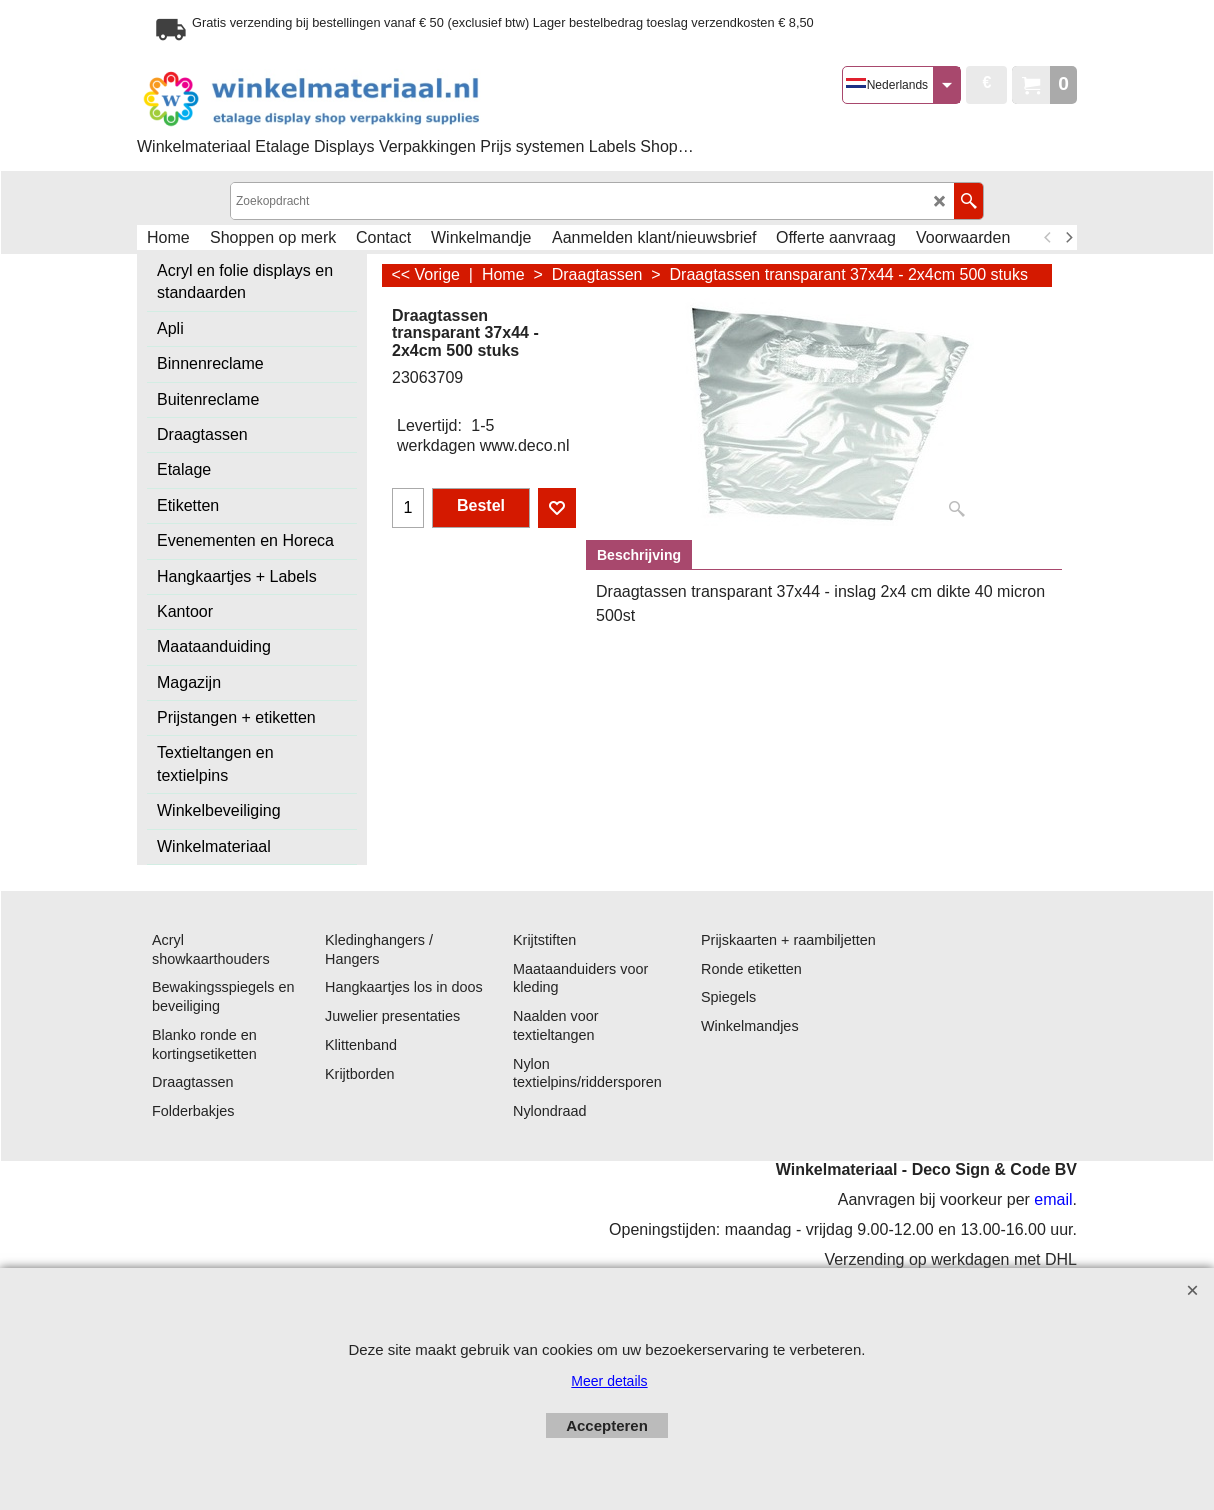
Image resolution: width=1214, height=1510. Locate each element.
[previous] (1048, 238)
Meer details (609, 1381)
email (1053, 1199)
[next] (1068, 238)
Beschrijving (639, 555)
